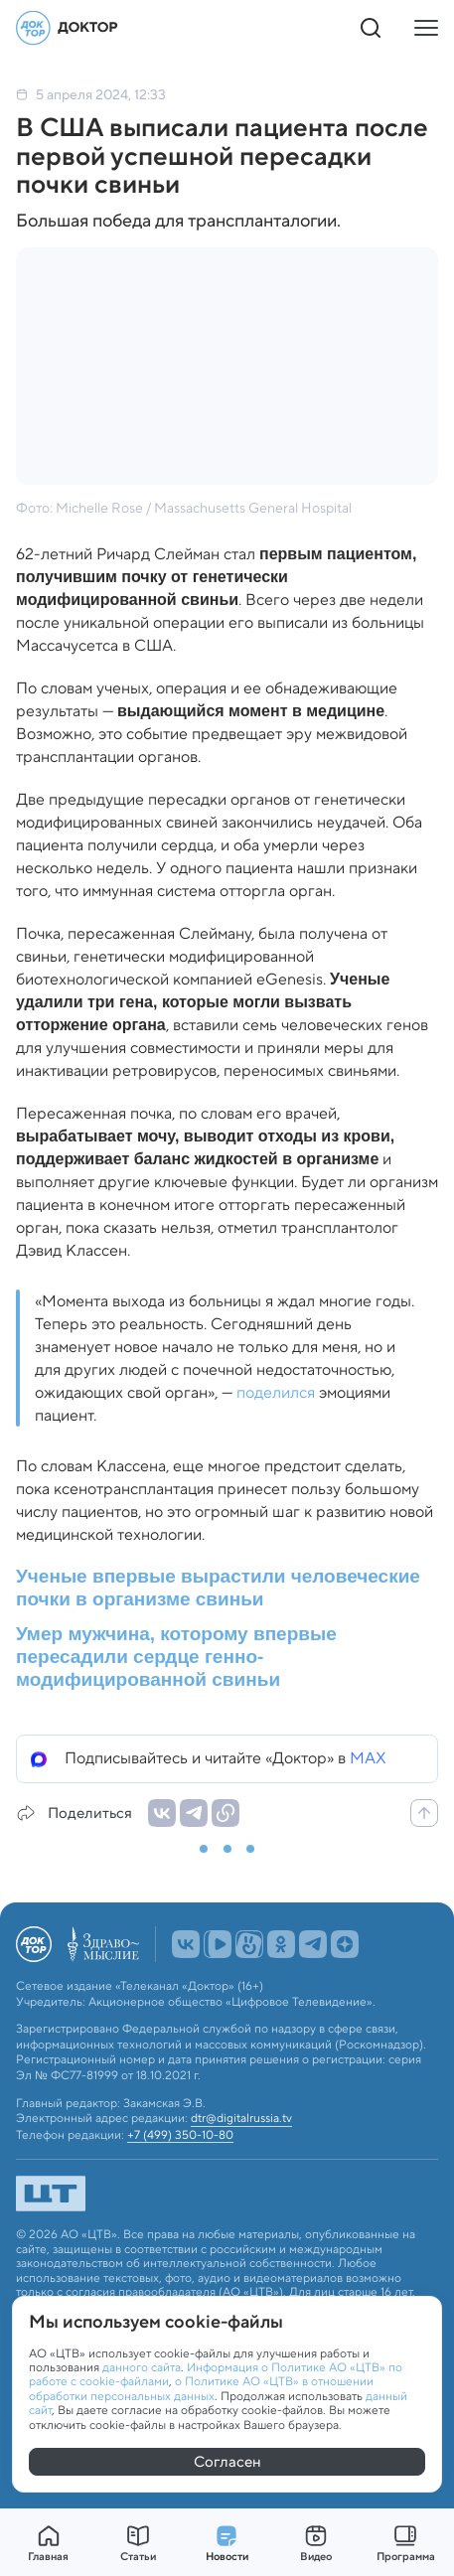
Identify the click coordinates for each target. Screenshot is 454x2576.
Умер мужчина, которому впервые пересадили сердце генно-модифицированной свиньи (176, 1656)
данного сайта (141, 2366)
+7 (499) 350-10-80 (180, 2135)
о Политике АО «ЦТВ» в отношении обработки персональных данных (201, 2387)
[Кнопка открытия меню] (426, 28)
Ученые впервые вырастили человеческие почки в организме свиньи (218, 1587)
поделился (275, 1392)
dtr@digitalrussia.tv (241, 2118)
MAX (368, 1757)
